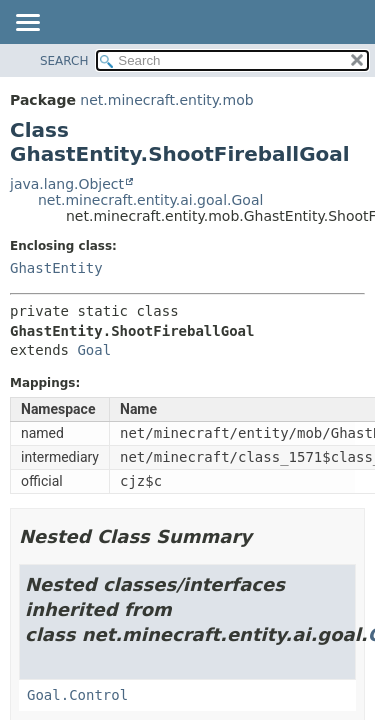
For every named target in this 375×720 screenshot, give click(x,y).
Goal (94, 350)
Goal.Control (77, 695)
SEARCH (64, 61)
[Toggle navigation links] (27, 24)
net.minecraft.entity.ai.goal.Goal (150, 200)
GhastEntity (56, 268)
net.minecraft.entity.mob (166, 100)
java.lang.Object (67, 184)
